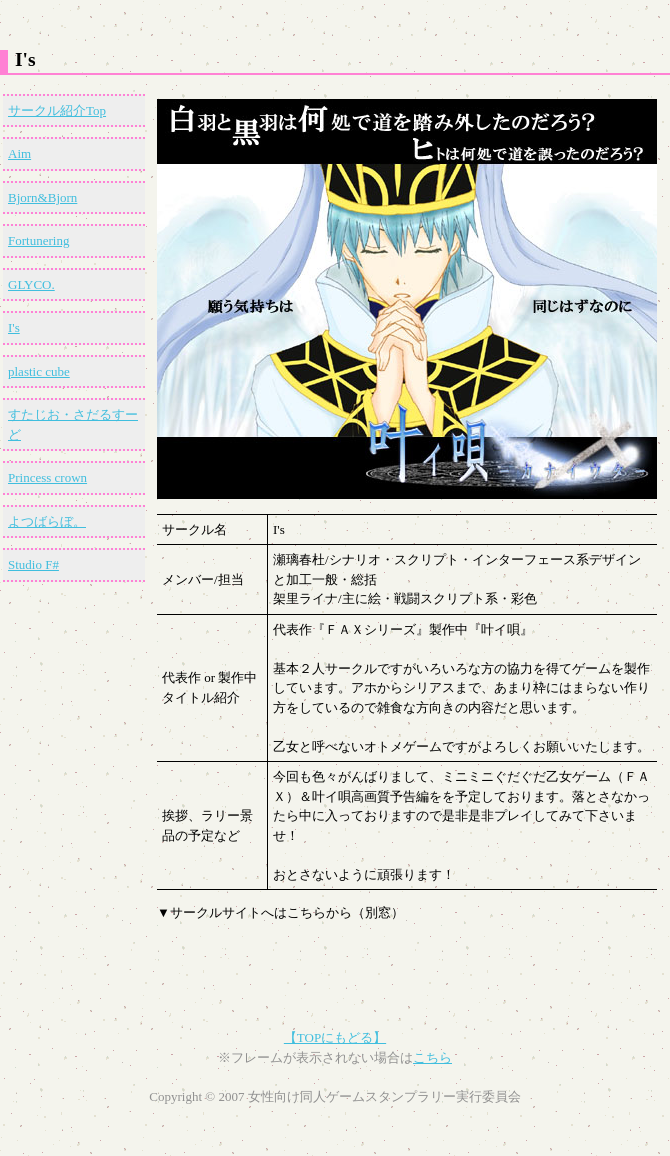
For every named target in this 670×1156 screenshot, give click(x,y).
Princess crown (47, 477)
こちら (432, 1057)
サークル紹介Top (57, 110)
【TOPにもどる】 (335, 1037)
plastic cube (39, 371)
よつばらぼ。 (47, 521)
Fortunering (38, 240)
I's (14, 327)
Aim (19, 153)
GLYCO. (31, 284)
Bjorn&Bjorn (42, 197)
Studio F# (33, 564)
